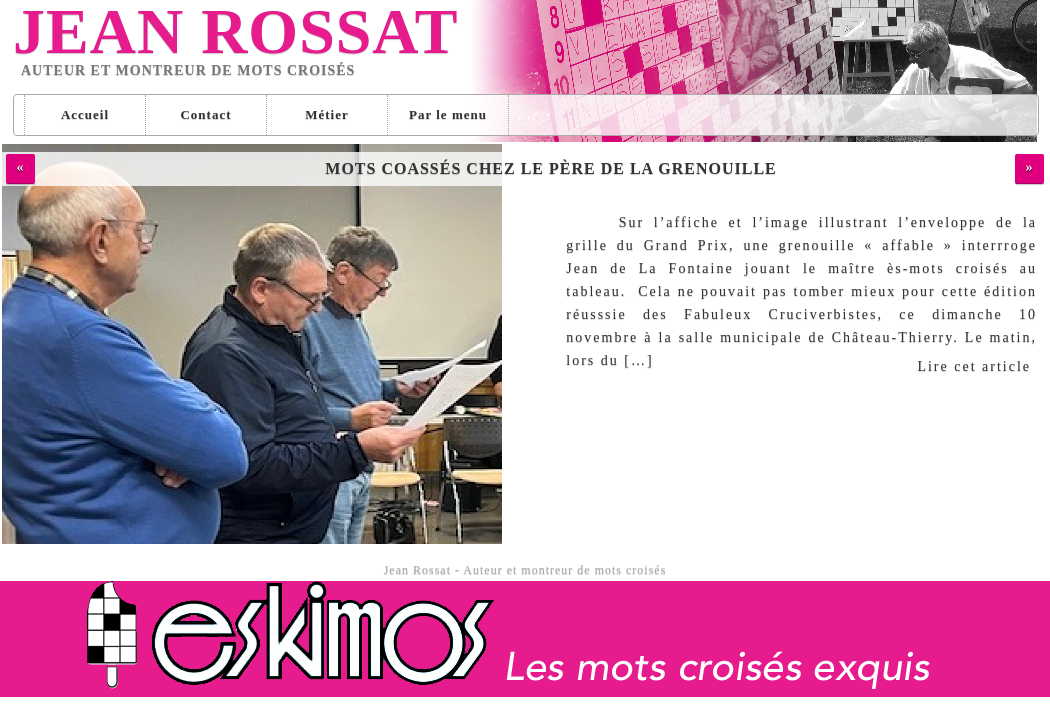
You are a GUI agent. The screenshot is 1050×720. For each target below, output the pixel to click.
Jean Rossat (235, 32)
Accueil (85, 114)
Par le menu (448, 114)
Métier (327, 114)
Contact (205, 114)
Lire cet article (974, 366)
